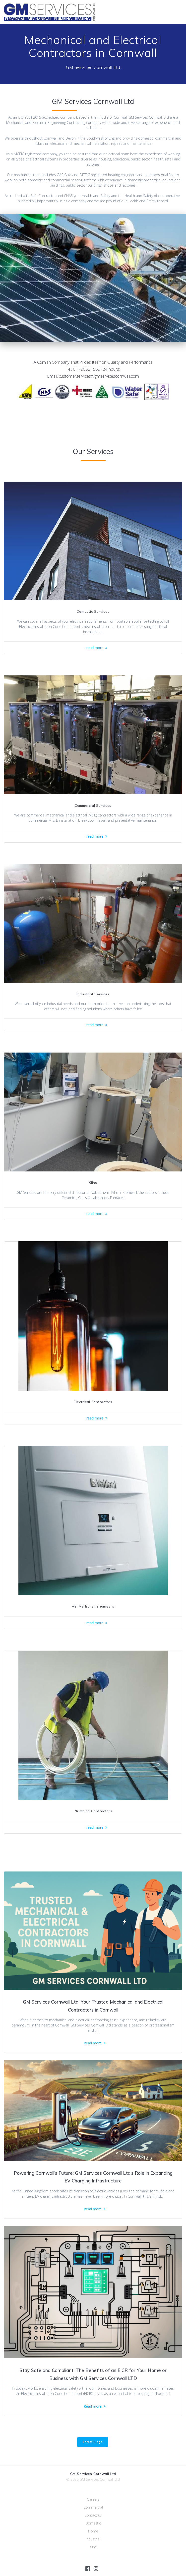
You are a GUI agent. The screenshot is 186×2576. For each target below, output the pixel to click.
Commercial (93, 2507)
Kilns (93, 2547)
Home (93, 2531)
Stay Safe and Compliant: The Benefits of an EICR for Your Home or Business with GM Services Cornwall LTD (93, 2374)
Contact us (93, 2515)
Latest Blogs (92, 2442)
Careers (93, 2499)
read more (94, 647)
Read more (93, 2043)
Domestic (93, 2523)
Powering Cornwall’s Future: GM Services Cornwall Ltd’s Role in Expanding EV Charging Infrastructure (93, 2177)
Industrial (93, 2539)
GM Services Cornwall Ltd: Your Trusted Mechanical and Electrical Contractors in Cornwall (93, 2006)
